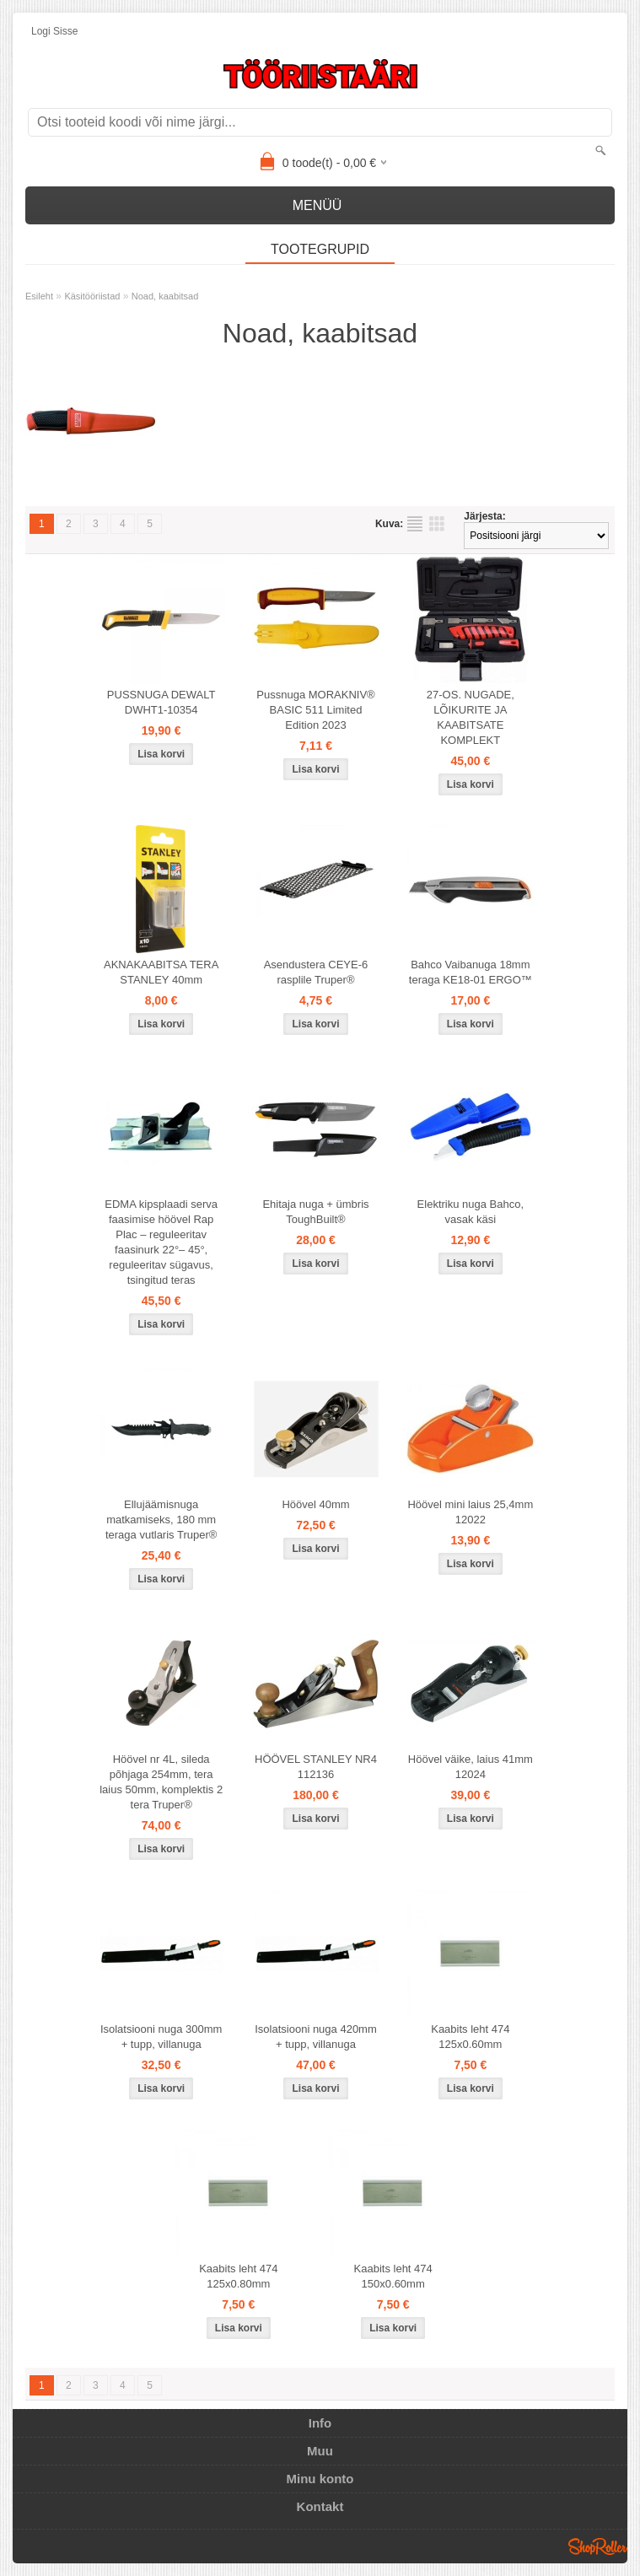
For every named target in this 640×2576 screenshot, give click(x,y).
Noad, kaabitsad (165, 296)
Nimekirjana (414, 523)
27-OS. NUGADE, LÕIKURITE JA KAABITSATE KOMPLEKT (470, 717)
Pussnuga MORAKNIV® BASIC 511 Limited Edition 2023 (315, 709)
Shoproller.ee (597, 2546)
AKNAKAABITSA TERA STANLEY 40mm (161, 972)
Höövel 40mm (315, 1504)
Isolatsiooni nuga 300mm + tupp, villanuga (161, 2037)
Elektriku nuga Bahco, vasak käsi (470, 1212)
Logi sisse (54, 31)
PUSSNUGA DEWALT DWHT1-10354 (161, 702)
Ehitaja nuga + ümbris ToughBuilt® (315, 1212)
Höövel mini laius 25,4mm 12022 (470, 1512)
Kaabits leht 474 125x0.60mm (470, 2037)
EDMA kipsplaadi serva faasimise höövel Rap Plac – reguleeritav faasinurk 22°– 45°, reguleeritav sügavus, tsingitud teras (161, 1242)
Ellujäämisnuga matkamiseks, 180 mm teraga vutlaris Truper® (161, 1519)
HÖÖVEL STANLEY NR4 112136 (316, 1767)
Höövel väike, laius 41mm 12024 (470, 1767)
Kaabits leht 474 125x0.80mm (238, 2276)
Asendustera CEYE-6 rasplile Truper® (316, 972)
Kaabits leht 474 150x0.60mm (393, 2276)
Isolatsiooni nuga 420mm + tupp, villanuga (316, 2037)
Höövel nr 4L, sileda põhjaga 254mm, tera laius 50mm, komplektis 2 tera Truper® (161, 1782)
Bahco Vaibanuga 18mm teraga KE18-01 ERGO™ (470, 972)
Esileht (39, 296)
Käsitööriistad (92, 296)
